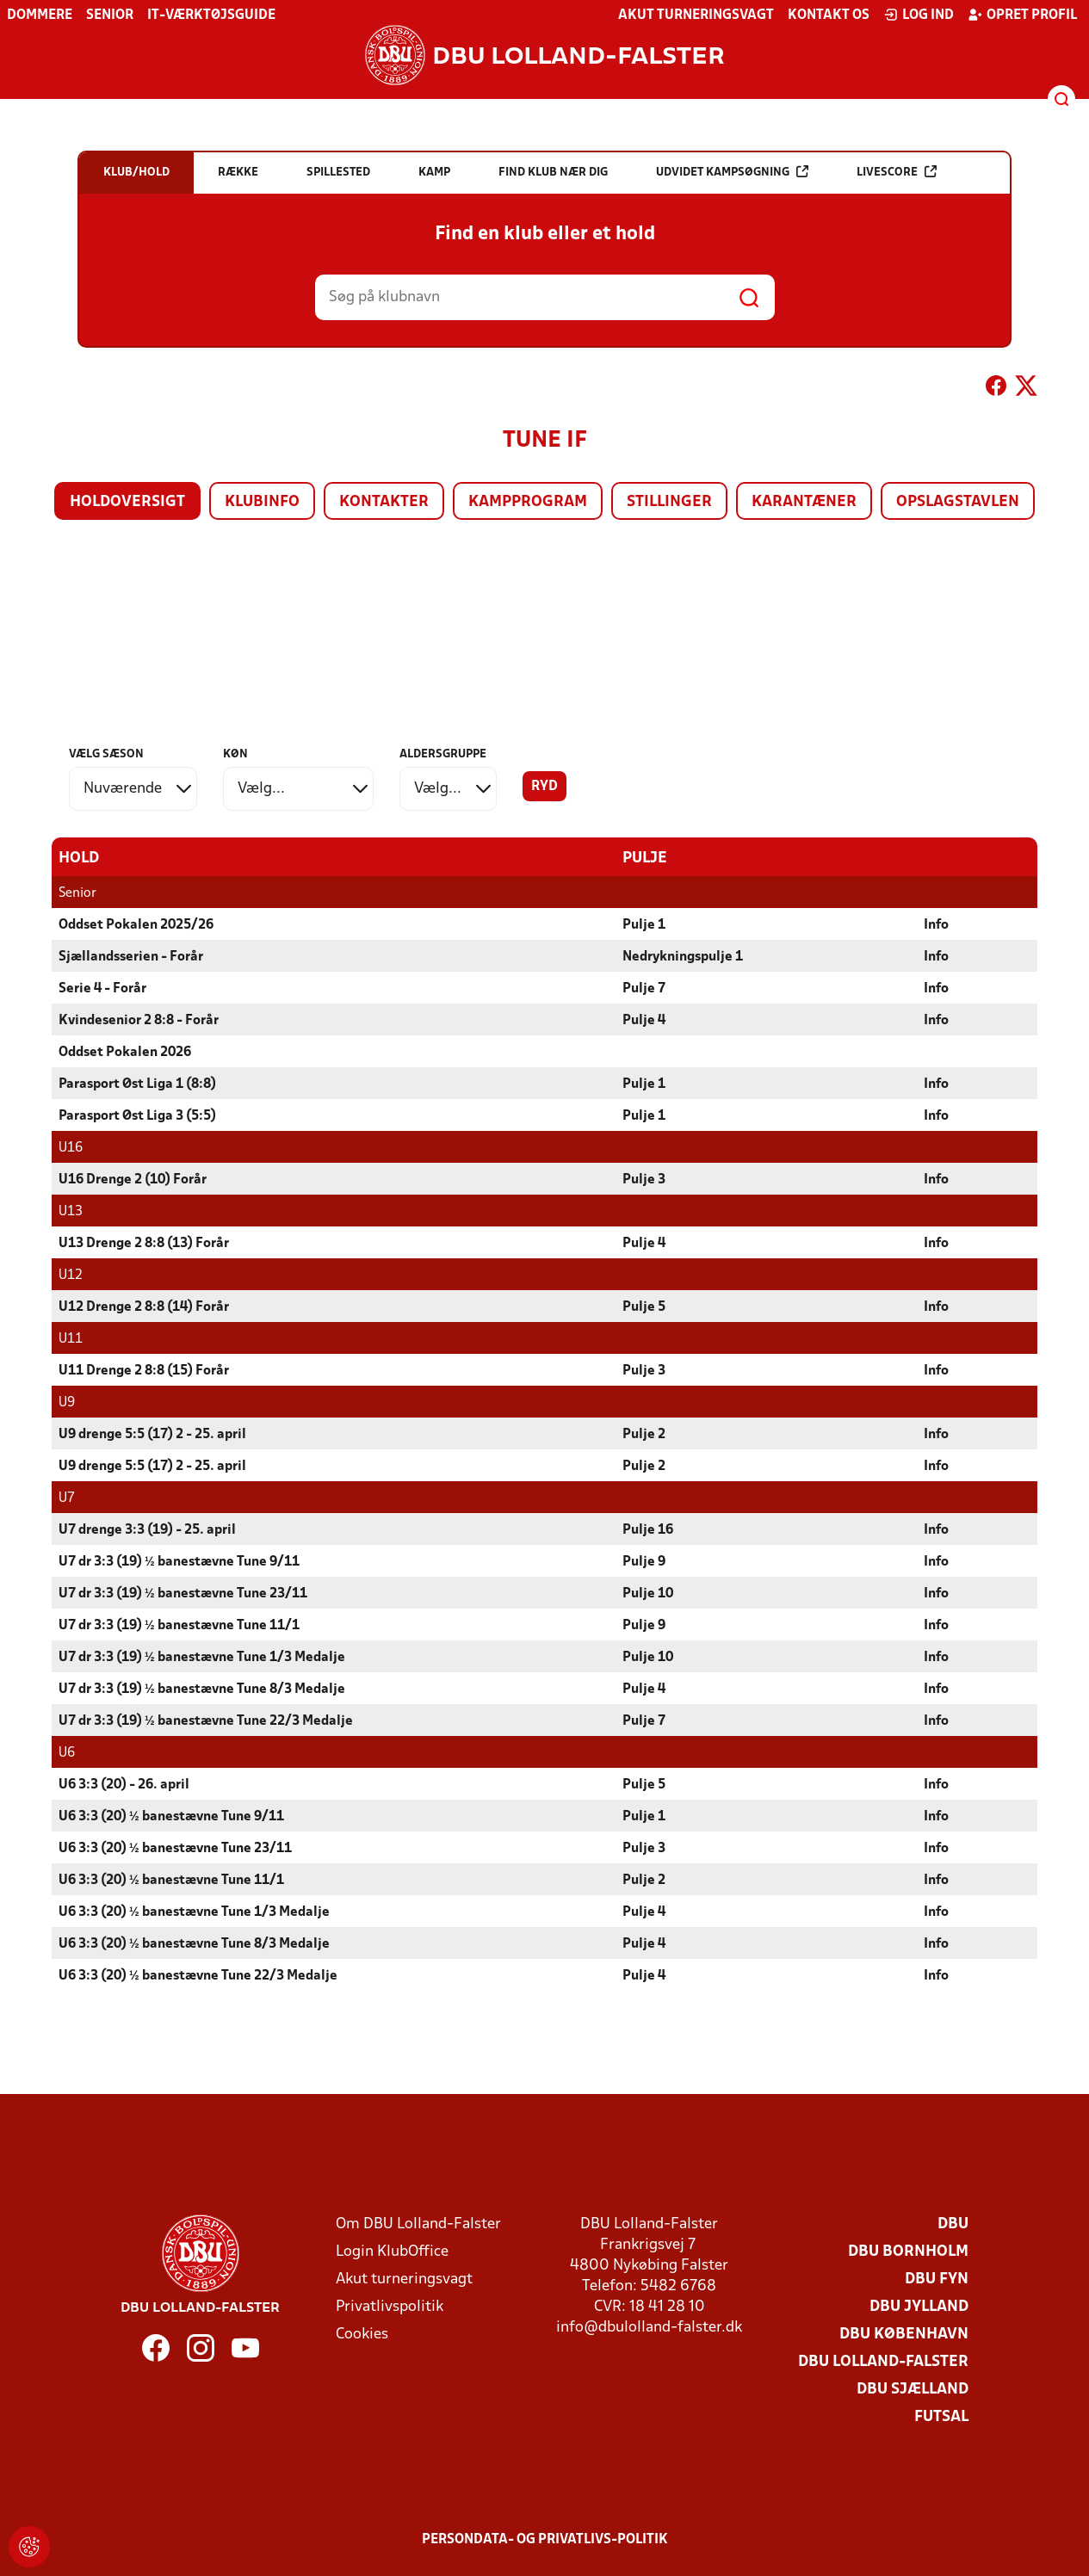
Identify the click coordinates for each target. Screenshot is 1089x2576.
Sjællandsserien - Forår (131, 956)
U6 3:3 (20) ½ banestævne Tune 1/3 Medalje (194, 1912)
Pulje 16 (647, 1529)
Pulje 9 (643, 1561)
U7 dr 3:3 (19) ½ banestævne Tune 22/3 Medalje (206, 1720)
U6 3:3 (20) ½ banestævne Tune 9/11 (171, 1816)
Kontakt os (828, 15)
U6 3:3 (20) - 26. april (124, 1784)
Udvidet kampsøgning (732, 171)
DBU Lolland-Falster (883, 2361)
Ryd (544, 787)
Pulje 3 (643, 1179)
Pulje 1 (643, 924)
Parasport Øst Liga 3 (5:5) (137, 1115)
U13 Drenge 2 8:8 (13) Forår (144, 1243)
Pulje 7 (643, 988)
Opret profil (1022, 14)
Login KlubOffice (392, 2251)
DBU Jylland (918, 2306)
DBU (952, 2223)
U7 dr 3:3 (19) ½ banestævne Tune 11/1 (179, 1625)
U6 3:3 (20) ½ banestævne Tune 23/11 (175, 1848)
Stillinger (669, 502)
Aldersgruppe (442, 754)
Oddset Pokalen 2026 (125, 1052)
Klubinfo (262, 502)
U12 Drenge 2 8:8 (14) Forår (144, 1306)
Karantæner (804, 502)
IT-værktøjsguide (211, 15)
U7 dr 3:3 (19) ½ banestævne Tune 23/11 (183, 1593)
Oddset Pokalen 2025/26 (136, 924)
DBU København (903, 2333)
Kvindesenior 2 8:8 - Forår (139, 1020)
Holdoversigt (127, 502)
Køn (235, 754)
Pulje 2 (643, 1434)
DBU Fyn (936, 2278)
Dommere (39, 15)
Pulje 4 (643, 1020)
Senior (109, 15)
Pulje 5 (643, 1306)
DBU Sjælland (912, 2388)
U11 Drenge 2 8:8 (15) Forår (144, 1370)
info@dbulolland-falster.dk (649, 2327)
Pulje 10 (647, 1593)
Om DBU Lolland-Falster (418, 2223)
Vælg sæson (106, 754)
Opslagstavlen (957, 502)
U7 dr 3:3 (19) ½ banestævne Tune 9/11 (179, 1561)
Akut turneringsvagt (696, 15)
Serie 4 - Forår (102, 988)
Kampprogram (527, 502)
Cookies (362, 2333)
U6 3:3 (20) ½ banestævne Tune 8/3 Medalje (194, 1943)
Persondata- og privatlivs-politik (545, 2539)
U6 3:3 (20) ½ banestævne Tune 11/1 (171, 1880)
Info (936, 924)
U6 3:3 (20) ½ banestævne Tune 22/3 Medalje (198, 1975)
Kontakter (384, 502)
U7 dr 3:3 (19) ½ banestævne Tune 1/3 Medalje (202, 1657)
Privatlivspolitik (389, 2306)
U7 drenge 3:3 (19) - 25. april (147, 1529)
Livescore (897, 171)
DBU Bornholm (908, 2251)
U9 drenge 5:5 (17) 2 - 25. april (152, 1434)
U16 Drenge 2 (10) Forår (133, 1179)
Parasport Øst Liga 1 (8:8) (137, 1084)
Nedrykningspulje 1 (682, 956)
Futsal (941, 2416)
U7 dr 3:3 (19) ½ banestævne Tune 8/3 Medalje (202, 1689)
